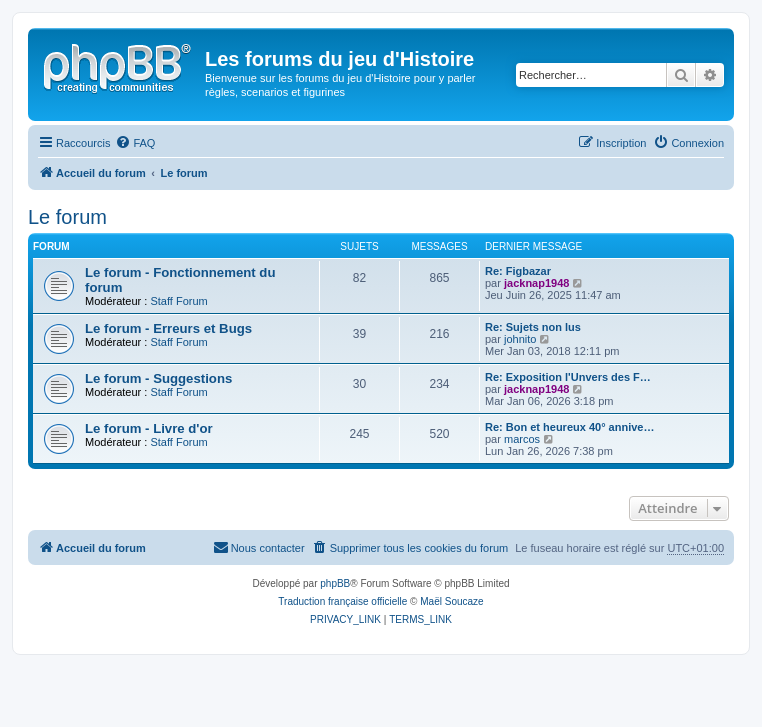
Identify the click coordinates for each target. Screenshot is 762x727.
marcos (522, 439)
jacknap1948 (536, 283)
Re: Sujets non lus (533, 327)
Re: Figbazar (518, 271)
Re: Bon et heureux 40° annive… (569, 427)
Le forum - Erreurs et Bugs (168, 328)
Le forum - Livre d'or (149, 428)
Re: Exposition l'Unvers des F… (568, 377)
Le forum (67, 217)
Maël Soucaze (451, 601)
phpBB (335, 583)
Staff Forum (178, 301)
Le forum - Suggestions (158, 378)
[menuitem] (135, 143)
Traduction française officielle (342, 601)
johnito (520, 339)
